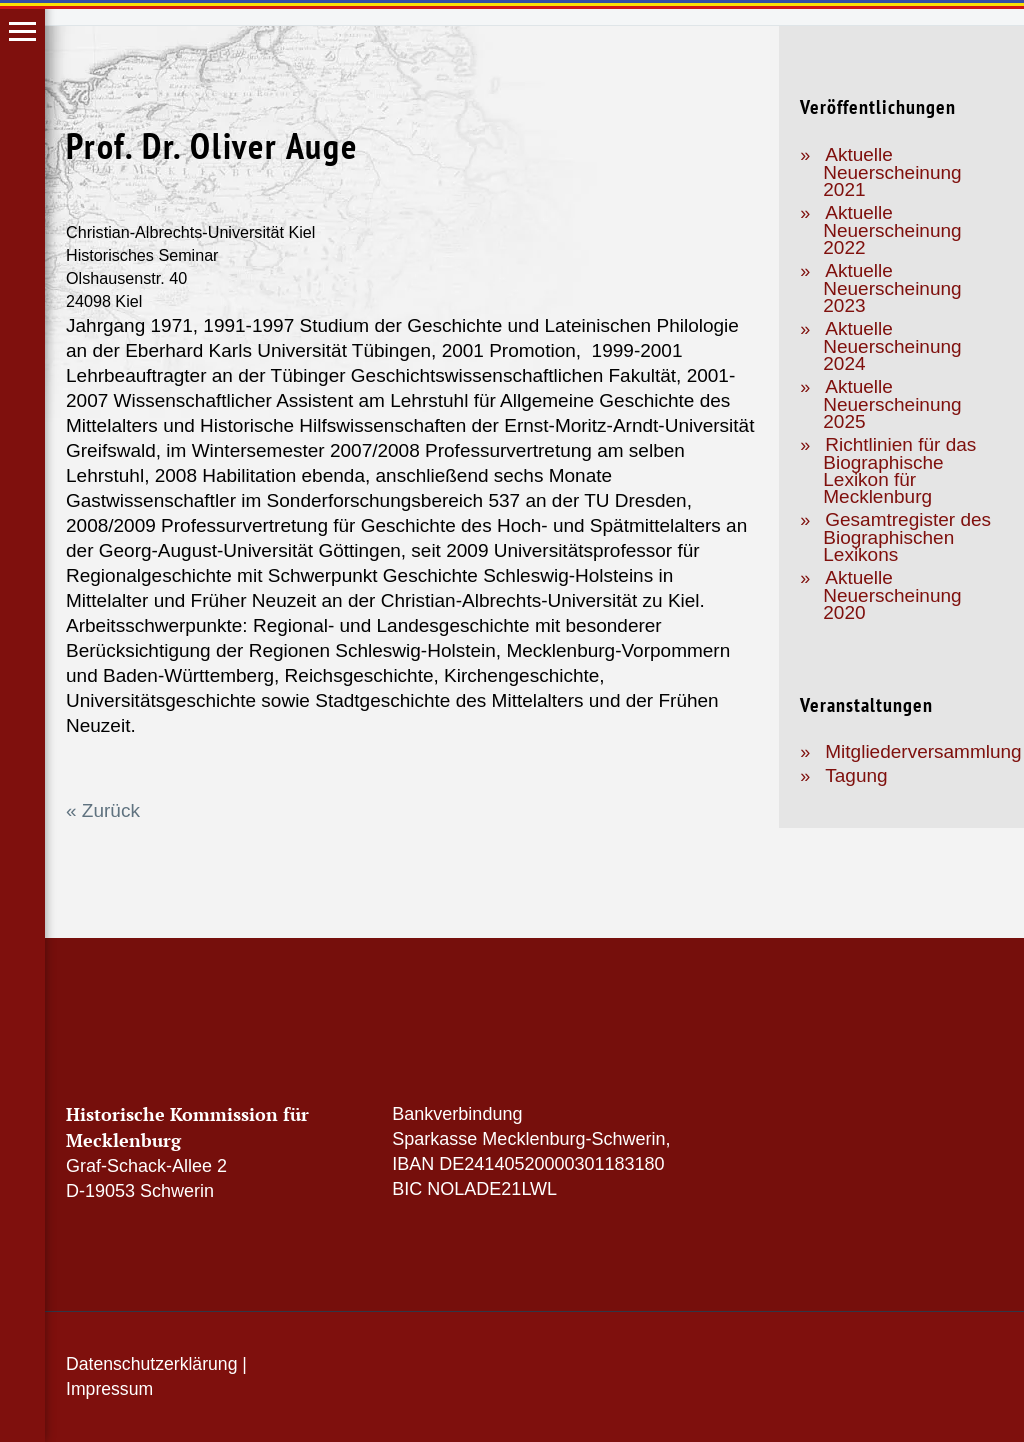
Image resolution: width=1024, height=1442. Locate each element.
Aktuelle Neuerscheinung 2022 (892, 230)
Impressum (109, 1389)
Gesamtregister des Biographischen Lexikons (907, 537)
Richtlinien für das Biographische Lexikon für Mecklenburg (899, 470)
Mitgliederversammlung (923, 751)
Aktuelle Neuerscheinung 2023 (892, 288)
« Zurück (103, 810)
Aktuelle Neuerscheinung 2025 (892, 404)
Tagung (856, 775)
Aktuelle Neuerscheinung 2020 (892, 595)
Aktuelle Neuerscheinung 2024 (892, 346)
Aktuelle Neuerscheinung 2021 (892, 172)
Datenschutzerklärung (151, 1364)
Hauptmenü (22, 31)
